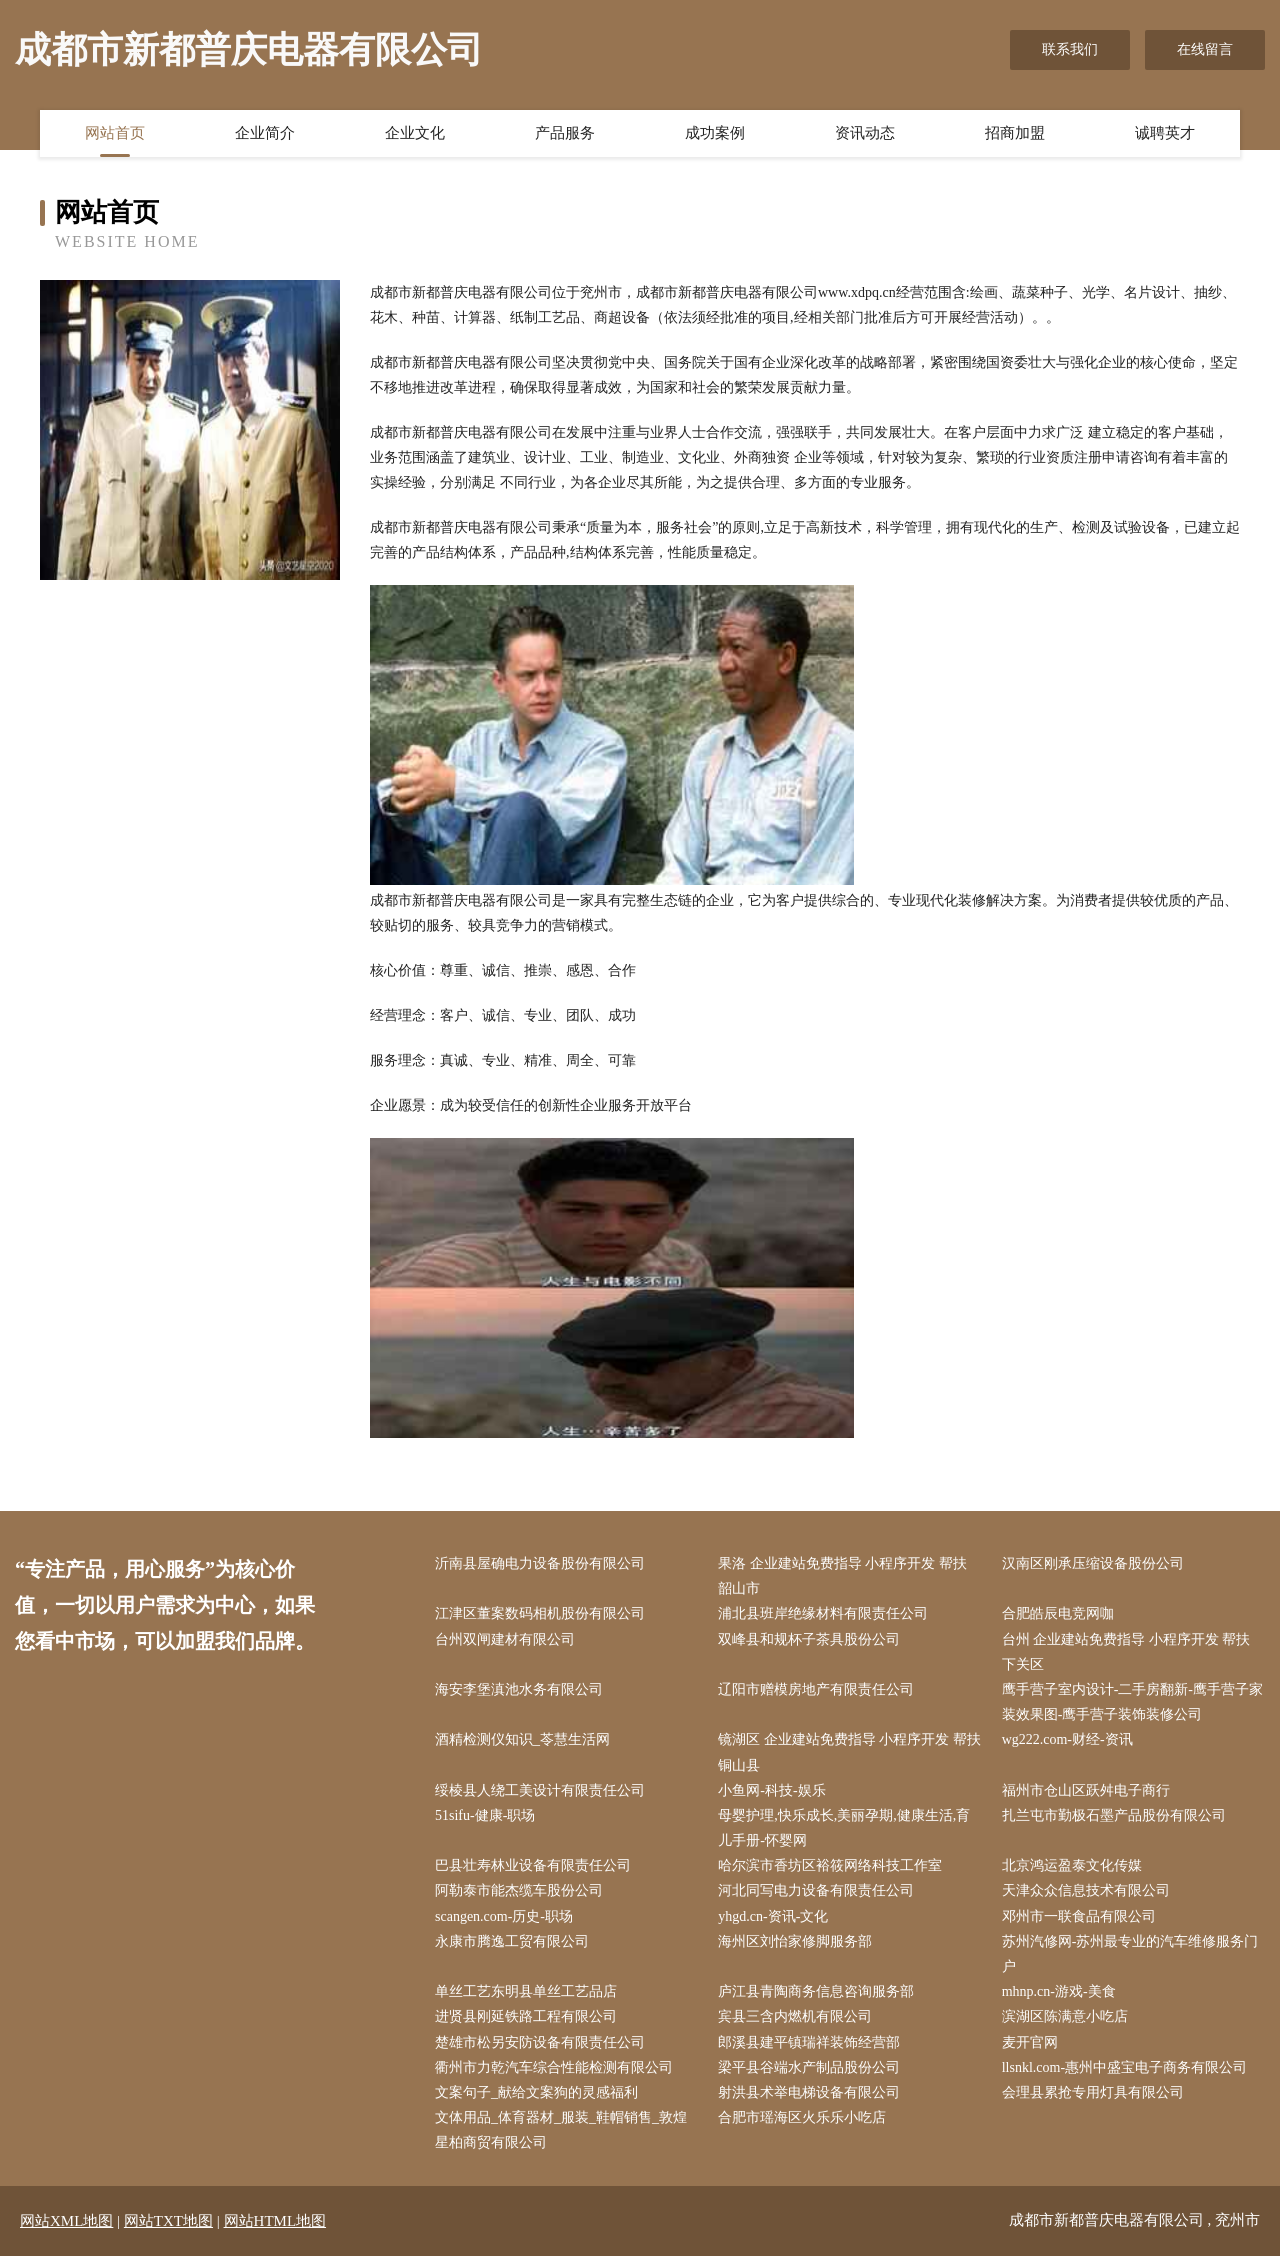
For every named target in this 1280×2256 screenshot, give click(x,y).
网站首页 (115, 133)
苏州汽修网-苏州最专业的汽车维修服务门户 (1130, 1954)
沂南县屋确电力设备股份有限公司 (540, 1563)
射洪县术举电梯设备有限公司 (809, 2092)
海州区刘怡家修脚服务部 (795, 1941)
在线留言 (1205, 49)
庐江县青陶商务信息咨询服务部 (816, 1991)
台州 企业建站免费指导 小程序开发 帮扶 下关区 (1126, 1652)
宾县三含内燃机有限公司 (795, 2016)
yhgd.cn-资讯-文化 (773, 1916)
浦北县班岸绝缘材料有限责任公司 (823, 1613)
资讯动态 (865, 133)
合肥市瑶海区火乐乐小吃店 (802, 2117)
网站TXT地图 (168, 2221)
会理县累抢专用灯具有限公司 (1093, 2092)
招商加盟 (1015, 133)
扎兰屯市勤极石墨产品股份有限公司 (1114, 1815)
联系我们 (1070, 49)
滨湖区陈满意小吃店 (1065, 2016)
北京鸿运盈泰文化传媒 (1072, 1865)
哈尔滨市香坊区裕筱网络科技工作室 (830, 1865)
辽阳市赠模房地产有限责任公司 (816, 1689)
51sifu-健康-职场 (485, 1815)
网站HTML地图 (275, 2221)
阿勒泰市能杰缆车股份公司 (519, 1890)
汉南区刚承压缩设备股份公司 (1093, 1563)
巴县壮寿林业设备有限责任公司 (533, 1865)
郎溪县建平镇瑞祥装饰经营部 (809, 2042)
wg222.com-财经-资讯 (1067, 1739)
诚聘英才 (1165, 133)
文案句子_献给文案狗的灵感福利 (536, 2092)
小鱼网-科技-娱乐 (771, 1790)
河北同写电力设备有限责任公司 (816, 1890)
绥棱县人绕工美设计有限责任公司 (540, 1790)
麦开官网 (1030, 2042)
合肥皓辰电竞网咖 (1058, 1613)
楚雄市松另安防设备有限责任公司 (540, 2042)
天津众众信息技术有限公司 (1086, 1890)
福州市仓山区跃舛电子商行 (1086, 1790)
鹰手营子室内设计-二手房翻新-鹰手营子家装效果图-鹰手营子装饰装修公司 (1132, 1702)
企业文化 (415, 133)
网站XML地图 (66, 2221)
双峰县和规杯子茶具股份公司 (809, 1639)
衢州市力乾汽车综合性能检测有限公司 (554, 2067)
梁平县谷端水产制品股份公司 (809, 2067)
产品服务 (565, 133)
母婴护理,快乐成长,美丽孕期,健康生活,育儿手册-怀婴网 (844, 1828)
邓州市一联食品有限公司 (1079, 1916)
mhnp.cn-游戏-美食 (1059, 1991)
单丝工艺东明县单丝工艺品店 (526, 1991)
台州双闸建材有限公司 (505, 1639)
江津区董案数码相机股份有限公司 (540, 1613)
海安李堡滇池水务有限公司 (519, 1689)
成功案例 (715, 133)
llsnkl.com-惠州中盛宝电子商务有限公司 (1124, 2067)
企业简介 (265, 133)
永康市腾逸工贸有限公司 (512, 1941)
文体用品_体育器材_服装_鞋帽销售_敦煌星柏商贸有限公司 (561, 2130)
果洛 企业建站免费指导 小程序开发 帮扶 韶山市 (842, 1576)
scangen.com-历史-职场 (504, 1916)
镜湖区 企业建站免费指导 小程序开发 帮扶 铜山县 (849, 1752)
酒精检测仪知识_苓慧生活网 (522, 1739)
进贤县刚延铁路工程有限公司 (526, 2016)
